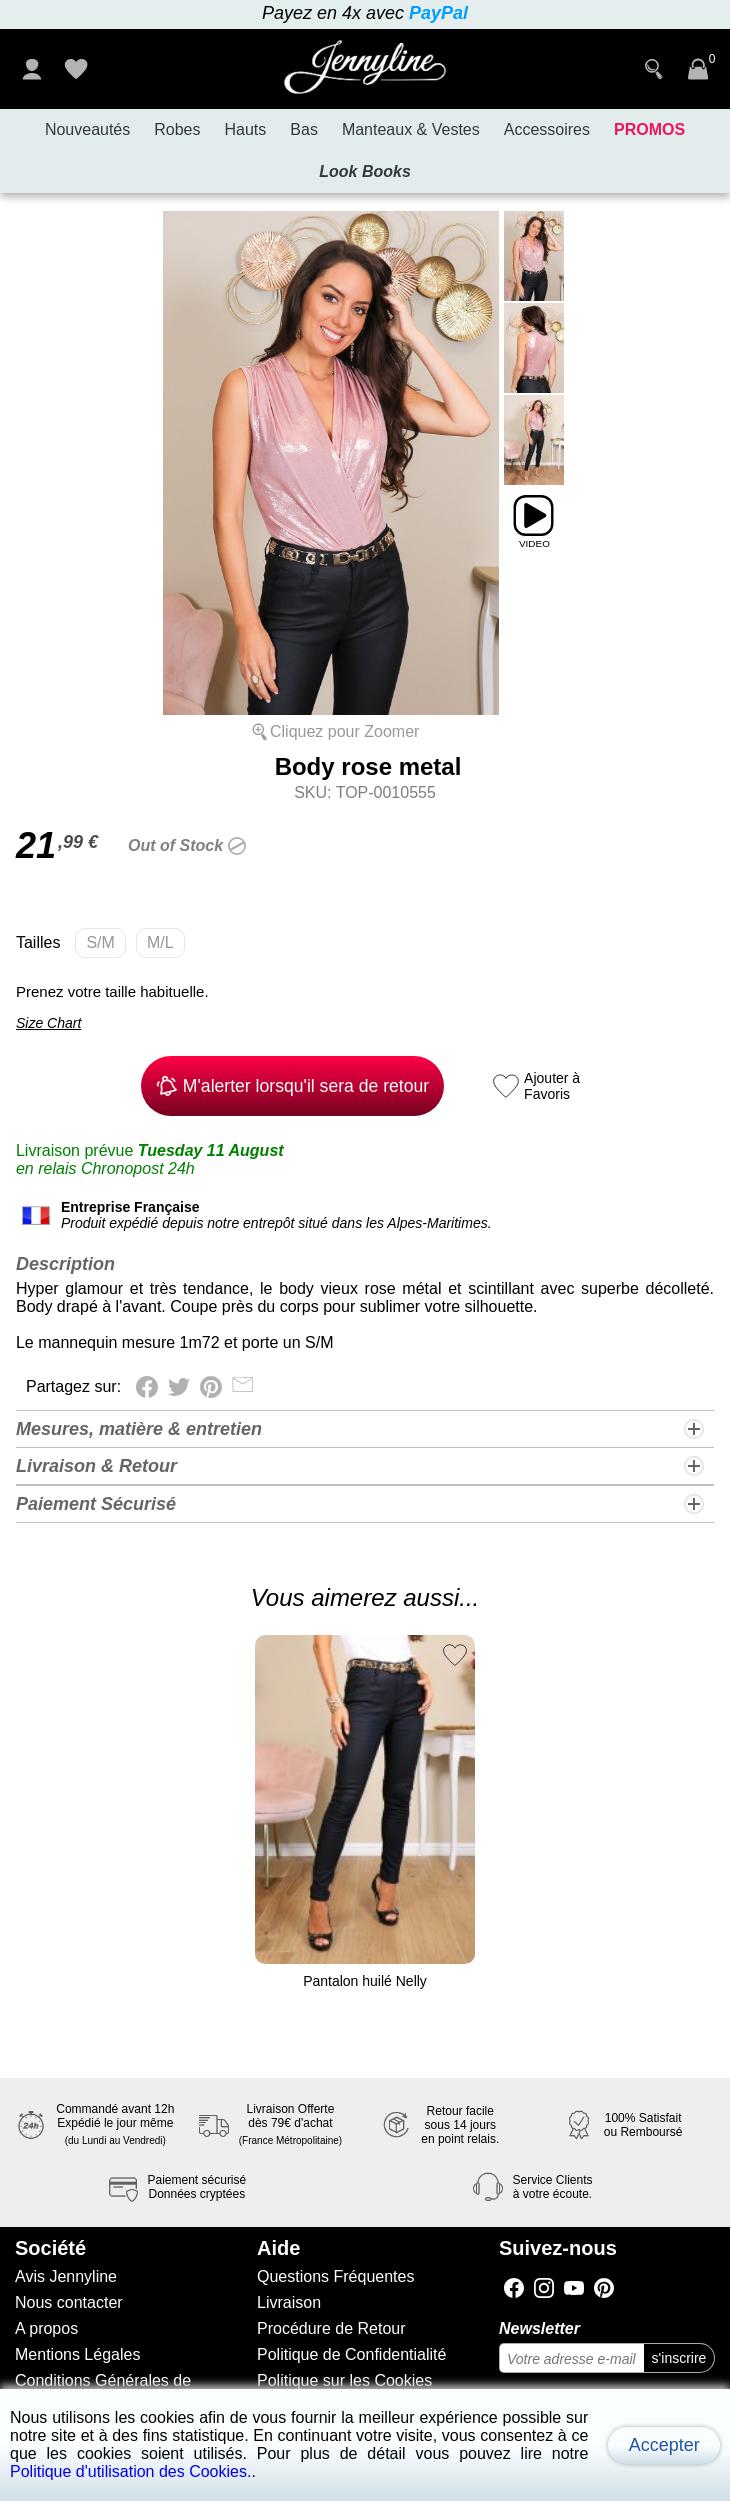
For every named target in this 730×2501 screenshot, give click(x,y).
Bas (304, 129)
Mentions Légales (77, 2354)
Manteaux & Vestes (411, 129)
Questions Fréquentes (335, 2276)
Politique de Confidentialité (351, 2354)
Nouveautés (87, 129)
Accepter (664, 2445)
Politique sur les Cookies (344, 2380)
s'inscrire (679, 2358)
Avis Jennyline (66, 2276)
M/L (166, 946)
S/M (105, 946)
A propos (46, 2328)
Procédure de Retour (331, 2328)
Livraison (289, 2302)
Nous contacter (69, 2302)
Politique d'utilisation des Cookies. (130, 2471)
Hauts (246, 129)
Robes (177, 129)
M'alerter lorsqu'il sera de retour (292, 1086)
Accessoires (547, 129)
